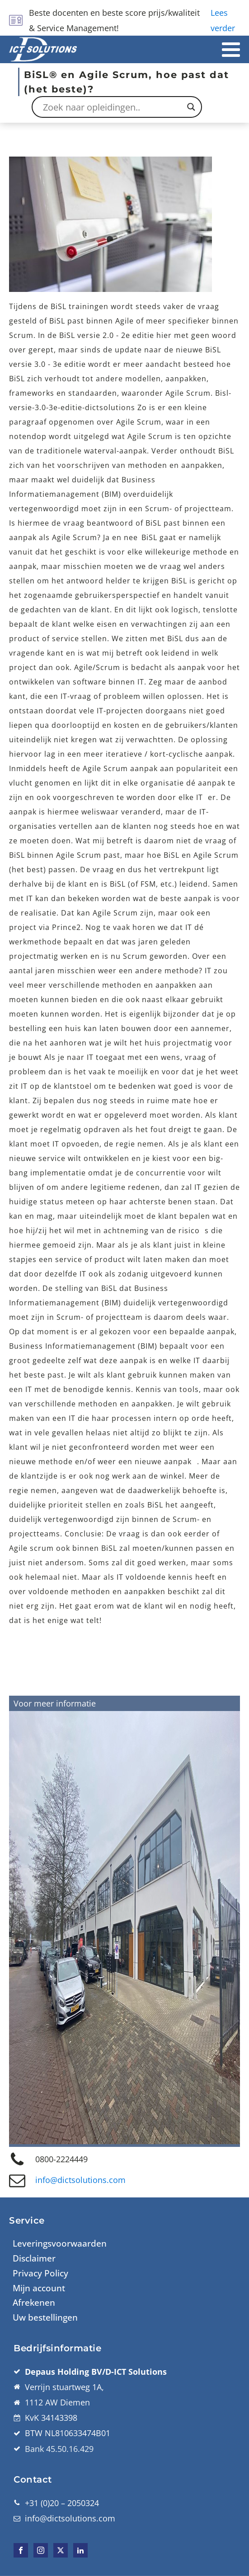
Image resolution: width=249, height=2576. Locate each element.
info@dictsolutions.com (80, 2179)
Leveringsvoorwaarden (60, 2243)
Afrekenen (34, 2302)
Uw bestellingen (45, 2317)
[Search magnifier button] (191, 107)
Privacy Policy (40, 2273)
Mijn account (39, 2288)
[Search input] (113, 107)
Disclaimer (34, 2258)
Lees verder (223, 20)
